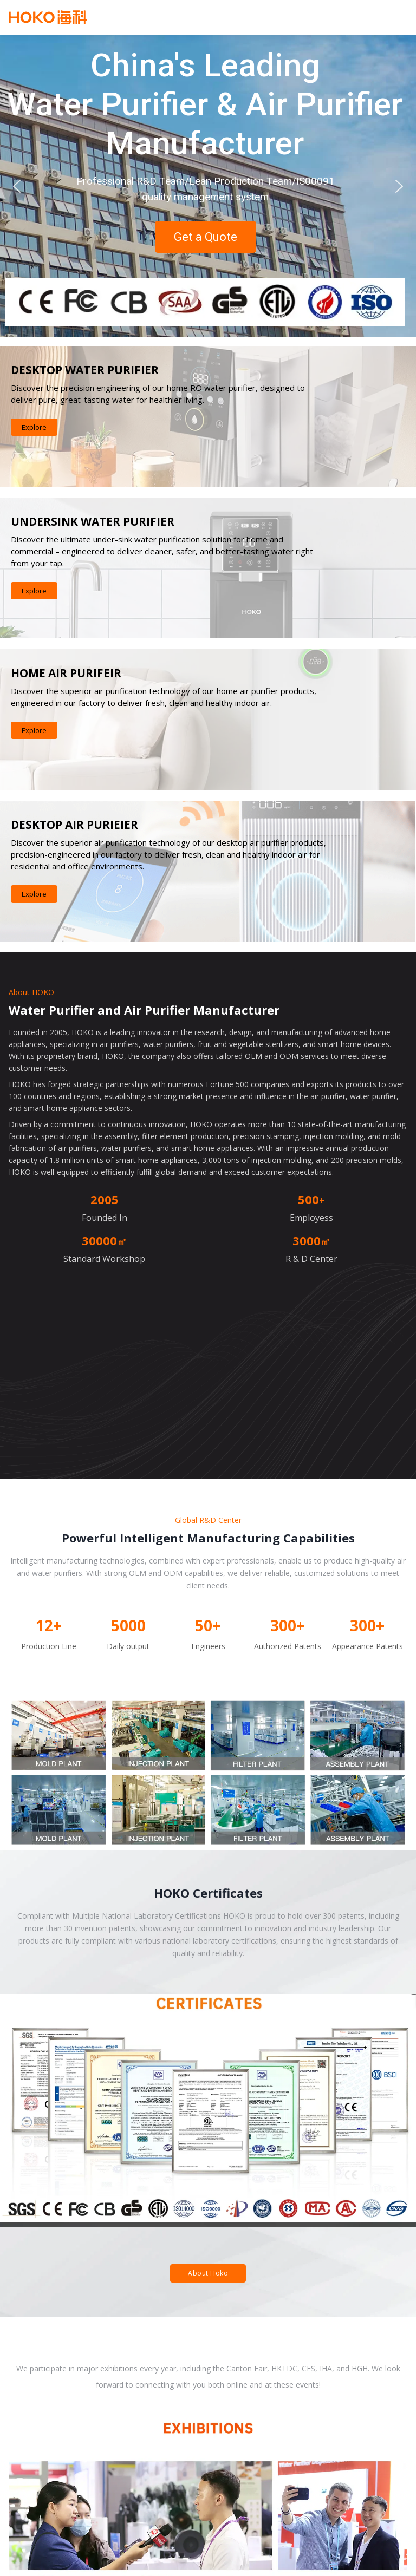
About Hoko (208, 2273)
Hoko (48, 17)
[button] (16, 186)
